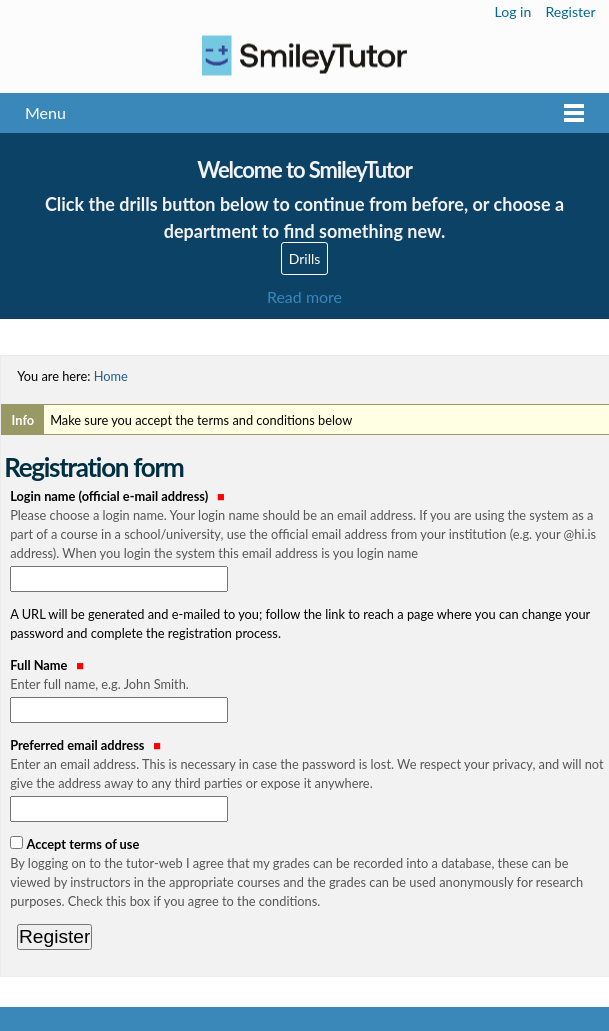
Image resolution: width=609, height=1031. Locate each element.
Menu (45, 112)
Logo (304, 55)
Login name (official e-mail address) (308, 526)
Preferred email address (308, 765)
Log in (513, 11)
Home (111, 376)
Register (570, 11)
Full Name (308, 675)
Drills (305, 258)
